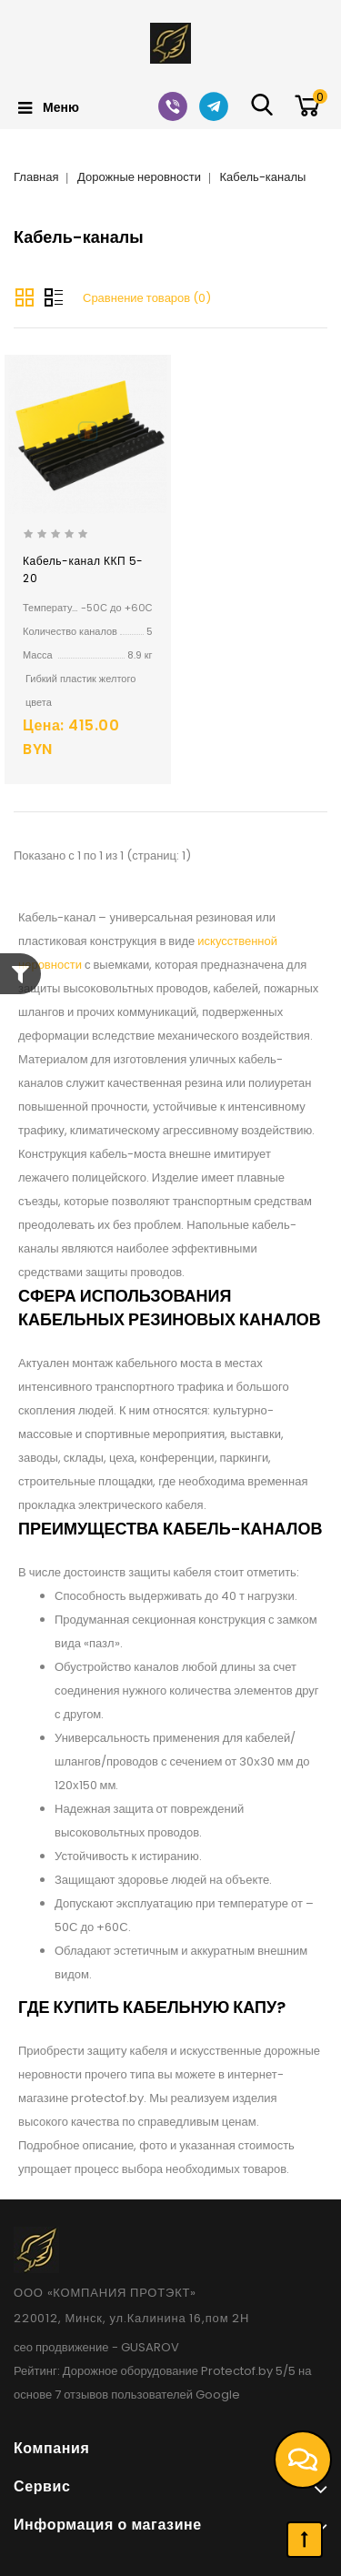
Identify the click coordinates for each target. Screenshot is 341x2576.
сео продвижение (61, 2347)
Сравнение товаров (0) (147, 298)
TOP (304, 2539)
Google (218, 2394)
